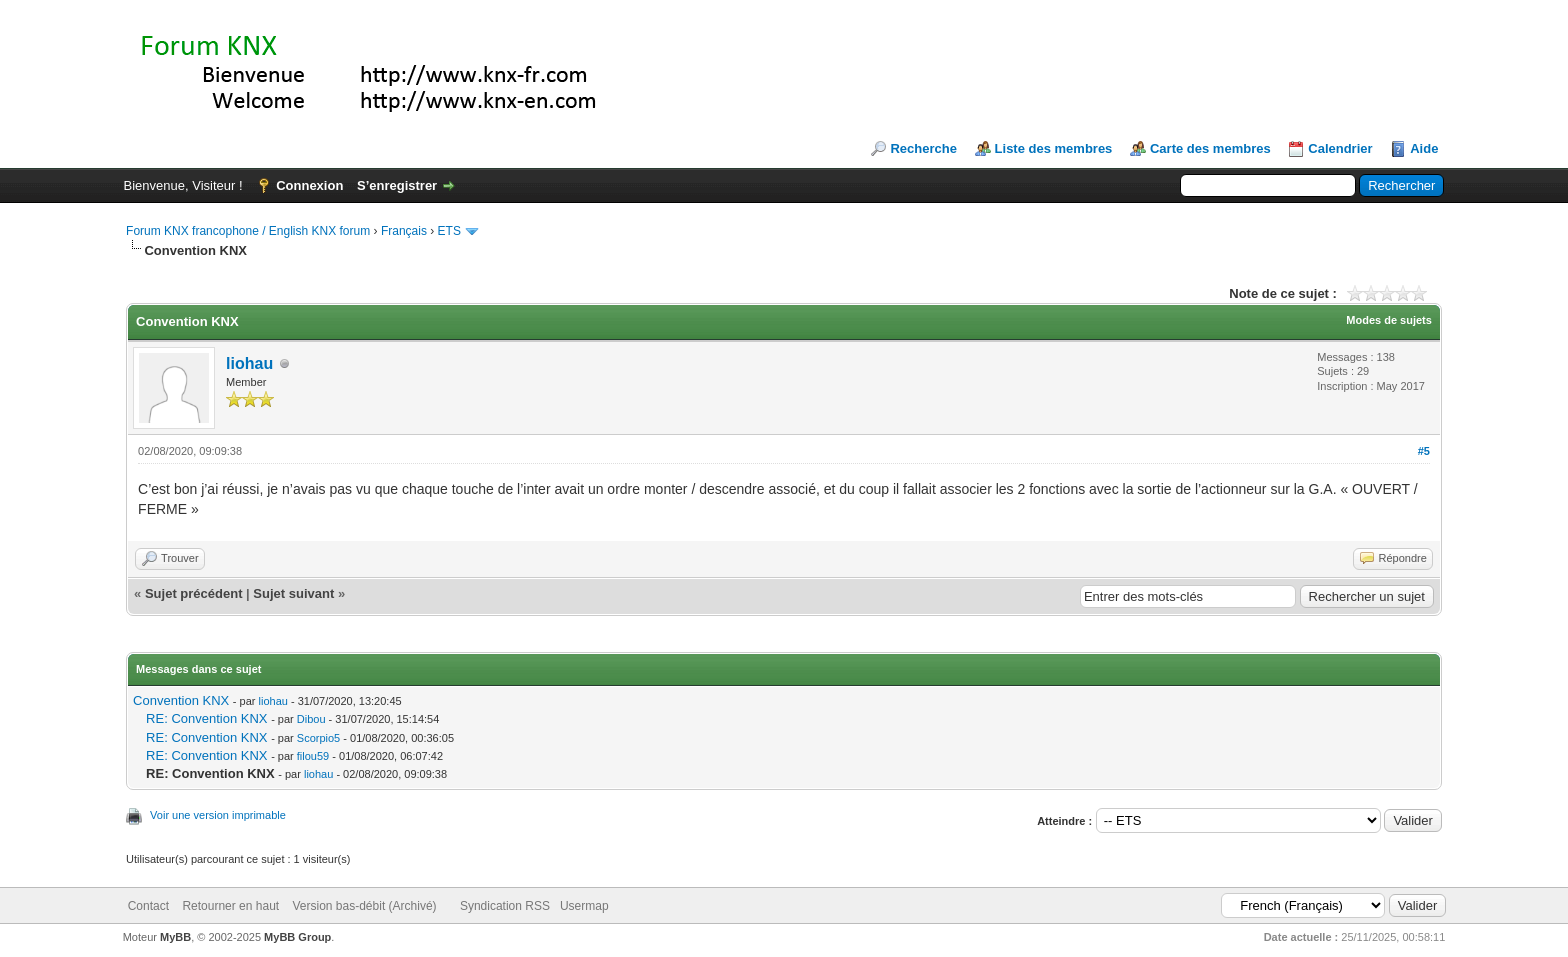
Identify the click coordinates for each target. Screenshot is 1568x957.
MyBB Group (297, 937)
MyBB (175, 937)
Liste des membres (1054, 148)
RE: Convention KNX (206, 718)
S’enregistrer (397, 185)
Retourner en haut (230, 906)
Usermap (584, 906)
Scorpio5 (318, 738)
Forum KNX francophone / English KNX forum (248, 231)
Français (404, 231)
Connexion (309, 185)
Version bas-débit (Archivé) (364, 906)
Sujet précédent (194, 593)
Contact (148, 906)
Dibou (311, 719)
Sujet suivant (293, 593)
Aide (1424, 148)
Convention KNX (181, 700)
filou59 (313, 756)
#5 (1424, 451)
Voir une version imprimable (218, 815)
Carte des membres (1210, 148)
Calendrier (1340, 148)
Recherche (923, 148)
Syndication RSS (505, 906)
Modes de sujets (1389, 320)
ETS (449, 231)
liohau (249, 363)
